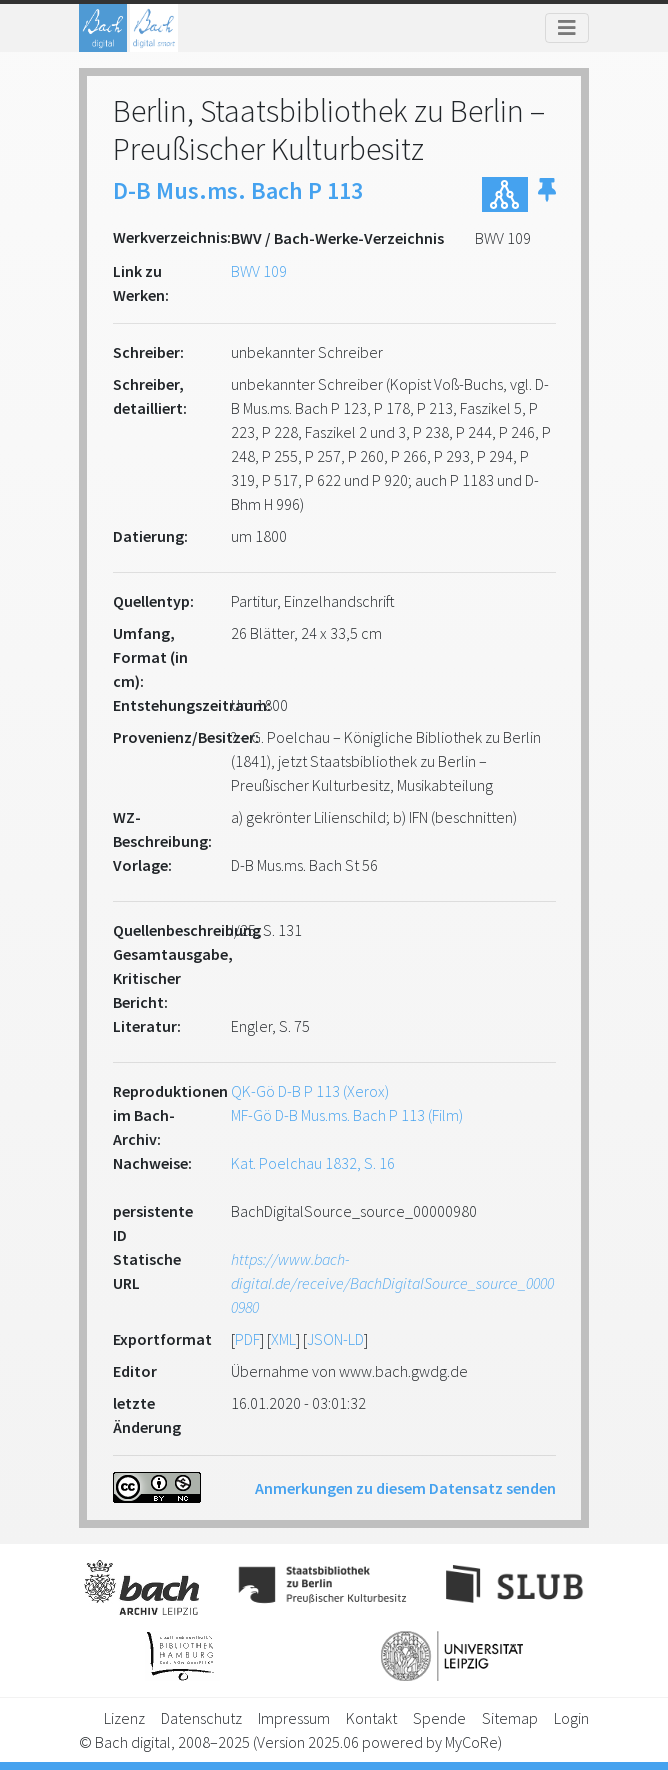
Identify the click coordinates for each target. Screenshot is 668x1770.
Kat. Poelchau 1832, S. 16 (313, 1163)
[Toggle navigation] (567, 28)
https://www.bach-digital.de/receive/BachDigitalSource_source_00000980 (392, 1283)
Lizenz (124, 1718)
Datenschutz (201, 1718)
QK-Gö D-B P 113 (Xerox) (310, 1091)
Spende (439, 1718)
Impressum (294, 1718)
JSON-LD (335, 1339)
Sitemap (510, 1718)
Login (571, 1718)
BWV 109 (259, 271)
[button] (547, 194)
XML (283, 1339)
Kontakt (371, 1718)
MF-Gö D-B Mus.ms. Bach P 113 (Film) (347, 1115)
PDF (247, 1339)
